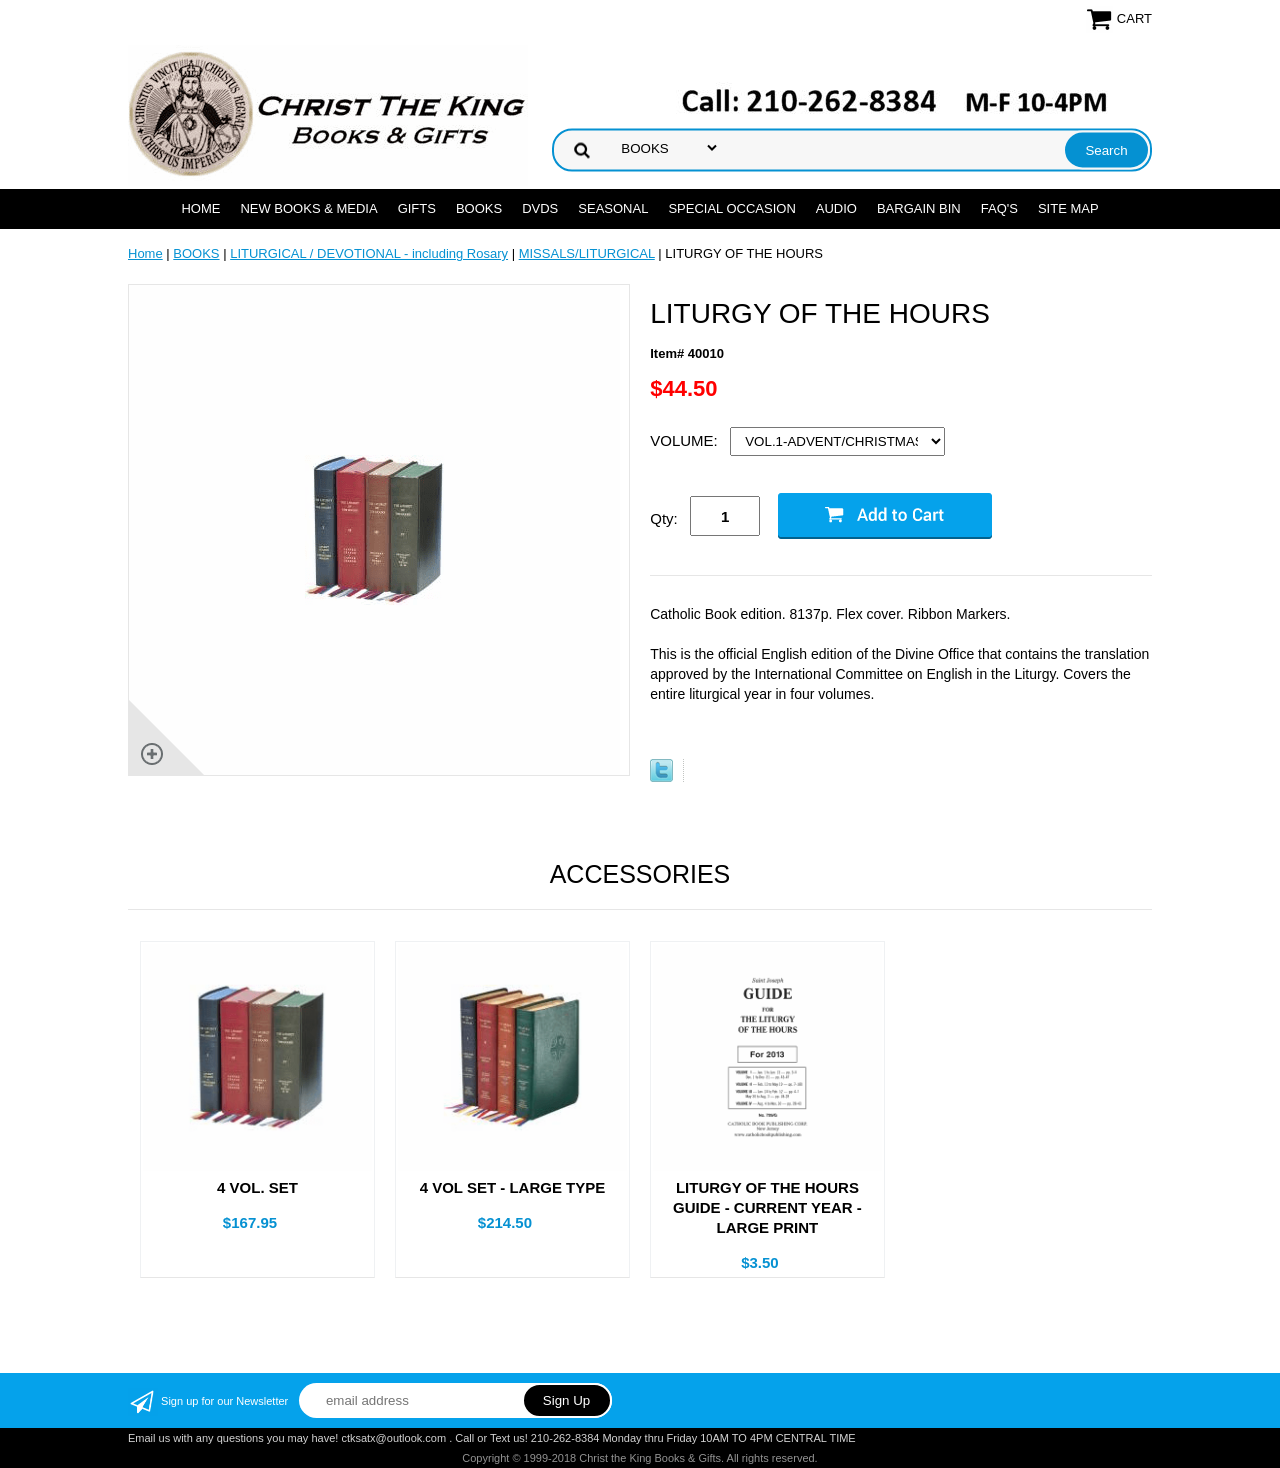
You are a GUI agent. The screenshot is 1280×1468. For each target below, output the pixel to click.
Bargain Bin (919, 208)
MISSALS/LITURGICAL (587, 253)
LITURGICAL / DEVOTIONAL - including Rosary (369, 253)
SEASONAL (613, 208)
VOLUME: (686, 440)
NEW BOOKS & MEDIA (308, 208)
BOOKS (479, 208)
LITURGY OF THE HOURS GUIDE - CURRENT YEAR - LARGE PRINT (767, 1207)
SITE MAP (1068, 208)
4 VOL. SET (257, 1187)
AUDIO (836, 208)
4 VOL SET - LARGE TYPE (513, 1187)
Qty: (664, 518)
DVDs (540, 208)
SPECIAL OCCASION (731, 208)
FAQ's (999, 208)
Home (200, 208)
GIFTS (417, 208)
